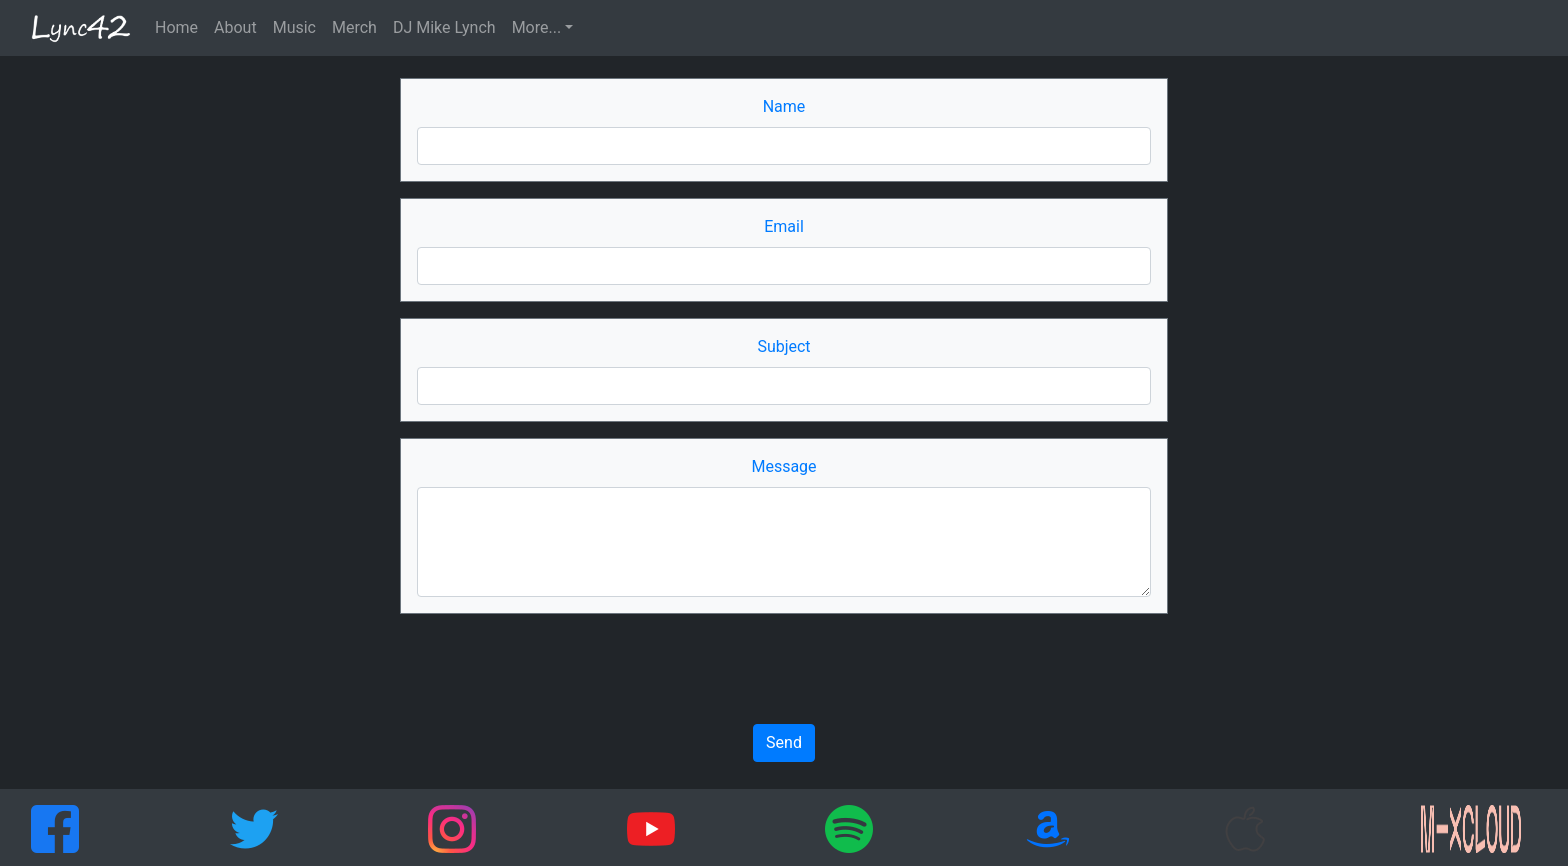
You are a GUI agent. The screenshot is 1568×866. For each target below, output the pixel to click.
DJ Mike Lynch (444, 27)
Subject (783, 346)
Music (294, 27)
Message (783, 466)
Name (784, 106)
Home (176, 27)
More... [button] (537, 27)
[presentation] (784, 669)
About (235, 27)
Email (784, 226)
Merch (354, 27)
